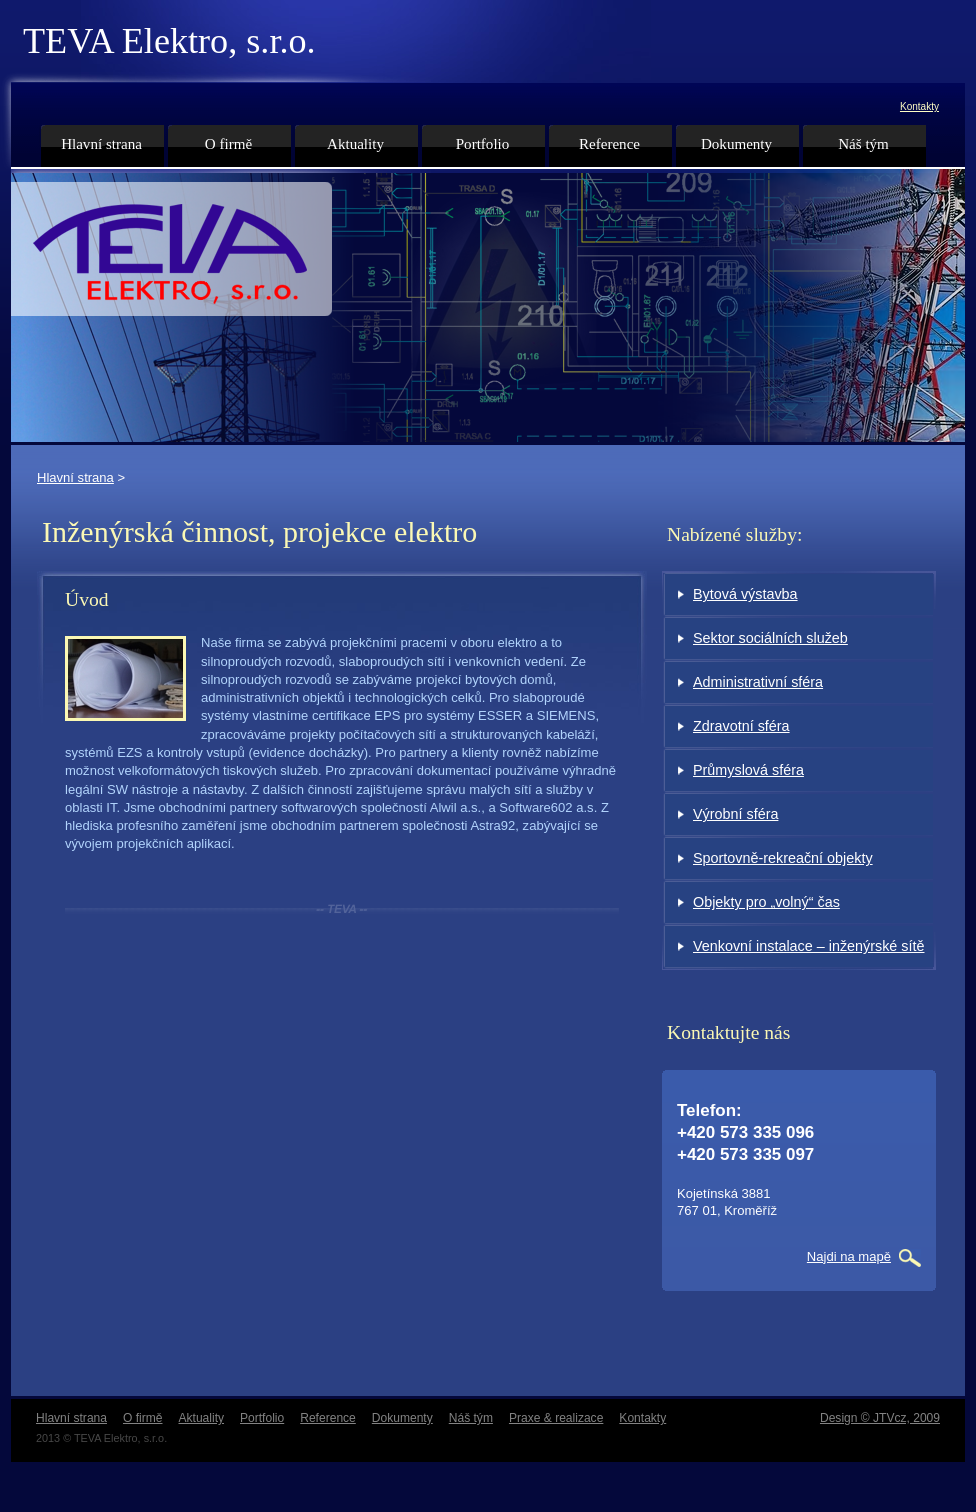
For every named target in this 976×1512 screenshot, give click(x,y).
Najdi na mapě (849, 1256)
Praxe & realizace (556, 1418)
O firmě (228, 144)
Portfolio (483, 144)
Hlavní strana (75, 477)
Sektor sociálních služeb (770, 638)
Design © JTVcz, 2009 (880, 1418)
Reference (609, 144)
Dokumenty (736, 144)
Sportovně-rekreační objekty (783, 858)
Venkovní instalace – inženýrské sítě (808, 946)
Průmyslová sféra (748, 770)
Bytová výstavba (745, 594)
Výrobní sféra (735, 814)
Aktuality (355, 144)
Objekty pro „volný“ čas (766, 902)
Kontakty (919, 106)
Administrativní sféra (758, 682)
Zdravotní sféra (741, 726)
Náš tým (863, 144)
